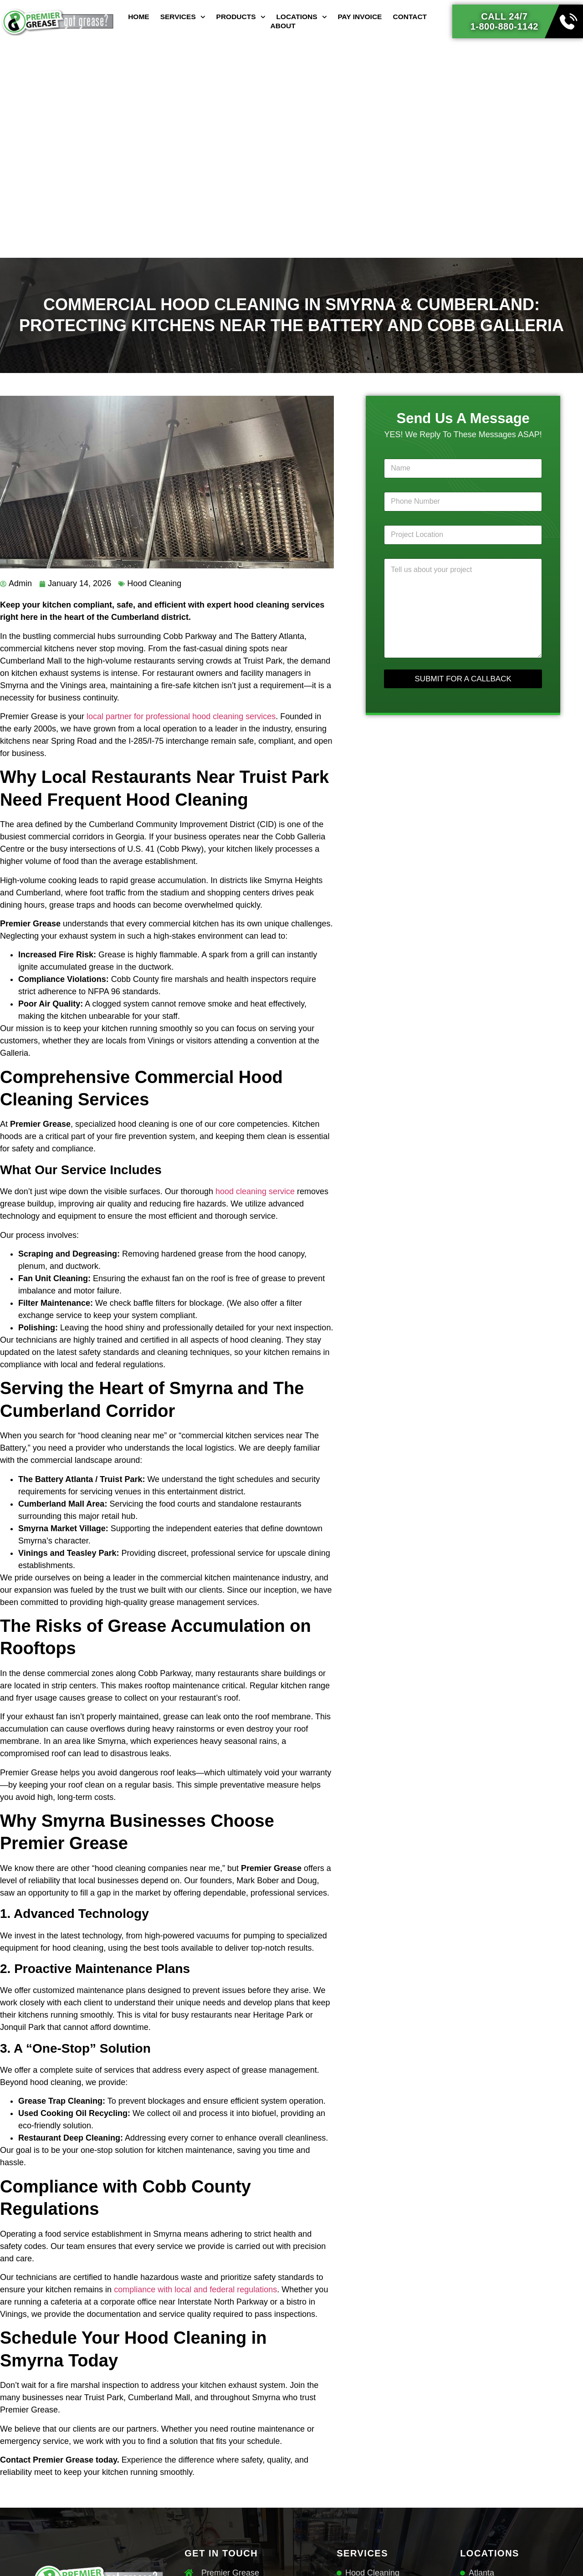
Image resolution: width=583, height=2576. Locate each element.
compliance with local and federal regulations (195, 2289)
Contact (410, 16)
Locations (301, 16)
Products (241, 16)
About (283, 26)
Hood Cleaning (154, 583)
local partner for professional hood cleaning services (181, 716)
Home (138, 16)
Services (182, 16)
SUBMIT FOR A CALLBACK (463, 679)
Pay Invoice (360, 16)
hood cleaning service (255, 1191)
